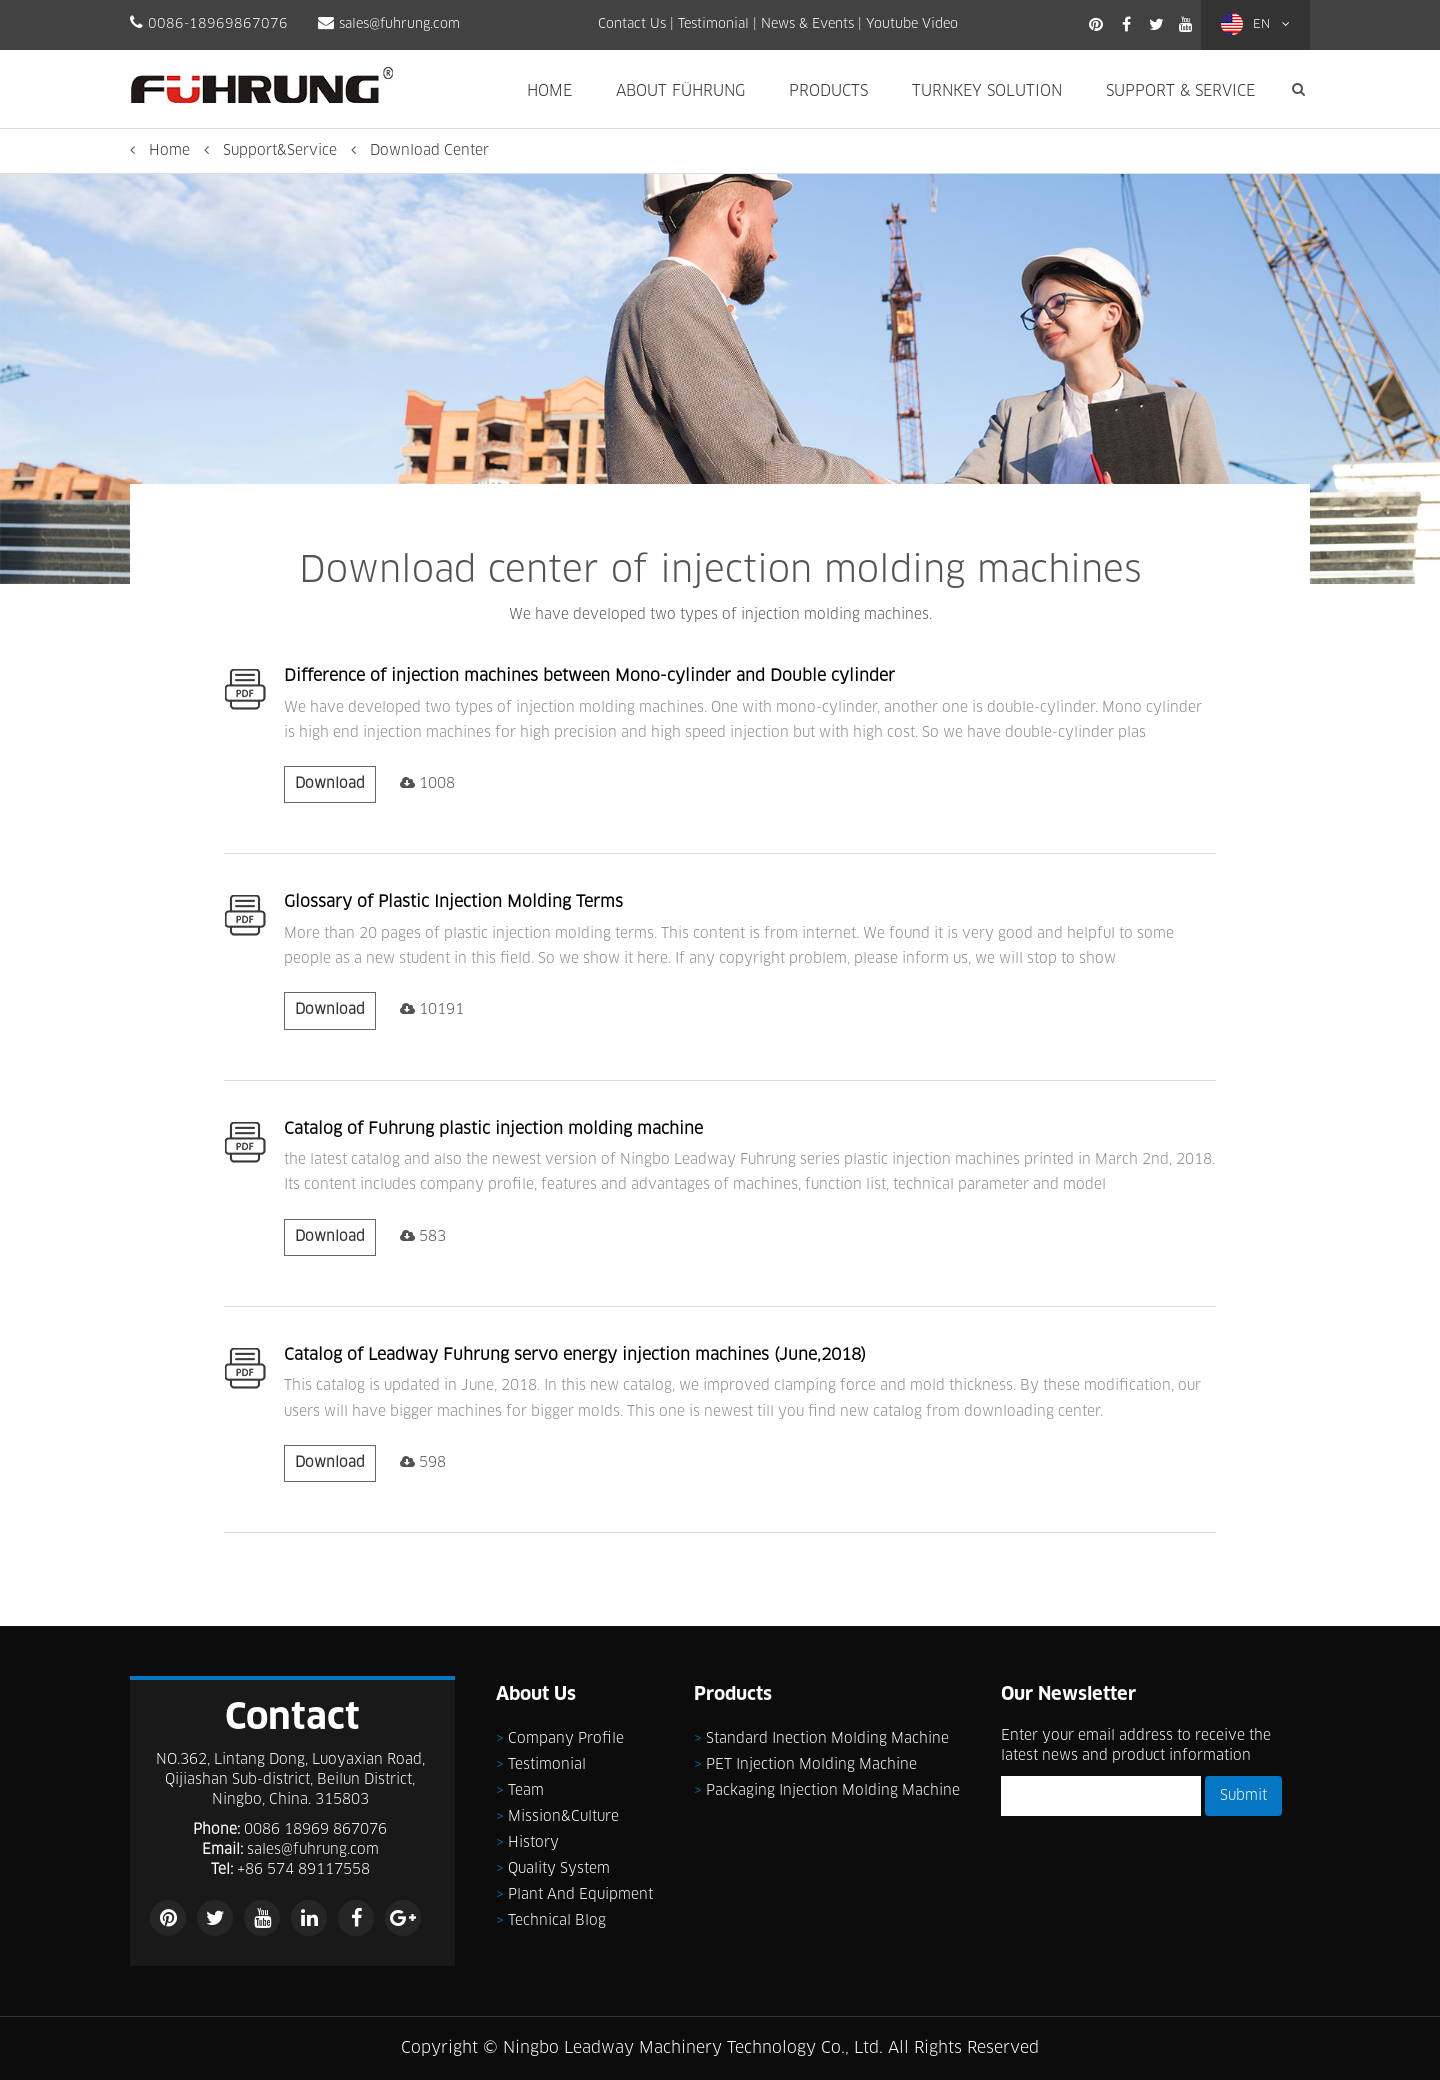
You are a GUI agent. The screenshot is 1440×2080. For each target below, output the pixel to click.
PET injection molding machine (811, 1765)
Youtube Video (912, 24)
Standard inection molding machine (827, 1739)
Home (549, 91)
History (533, 1843)
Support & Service (1180, 91)
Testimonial (713, 24)
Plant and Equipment (580, 1895)
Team (526, 1791)
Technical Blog (557, 1921)
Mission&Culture (563, 1817)
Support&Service (280, 151)
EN (1255, 24)
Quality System (559, 1869)
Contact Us (632, 24)
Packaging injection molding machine (833, 1791)
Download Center (429, 151)
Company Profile (566, 1739)
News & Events (807, 24)
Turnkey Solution (987, 91)
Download (330, 784)
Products (828, 91)
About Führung (680, 91)
